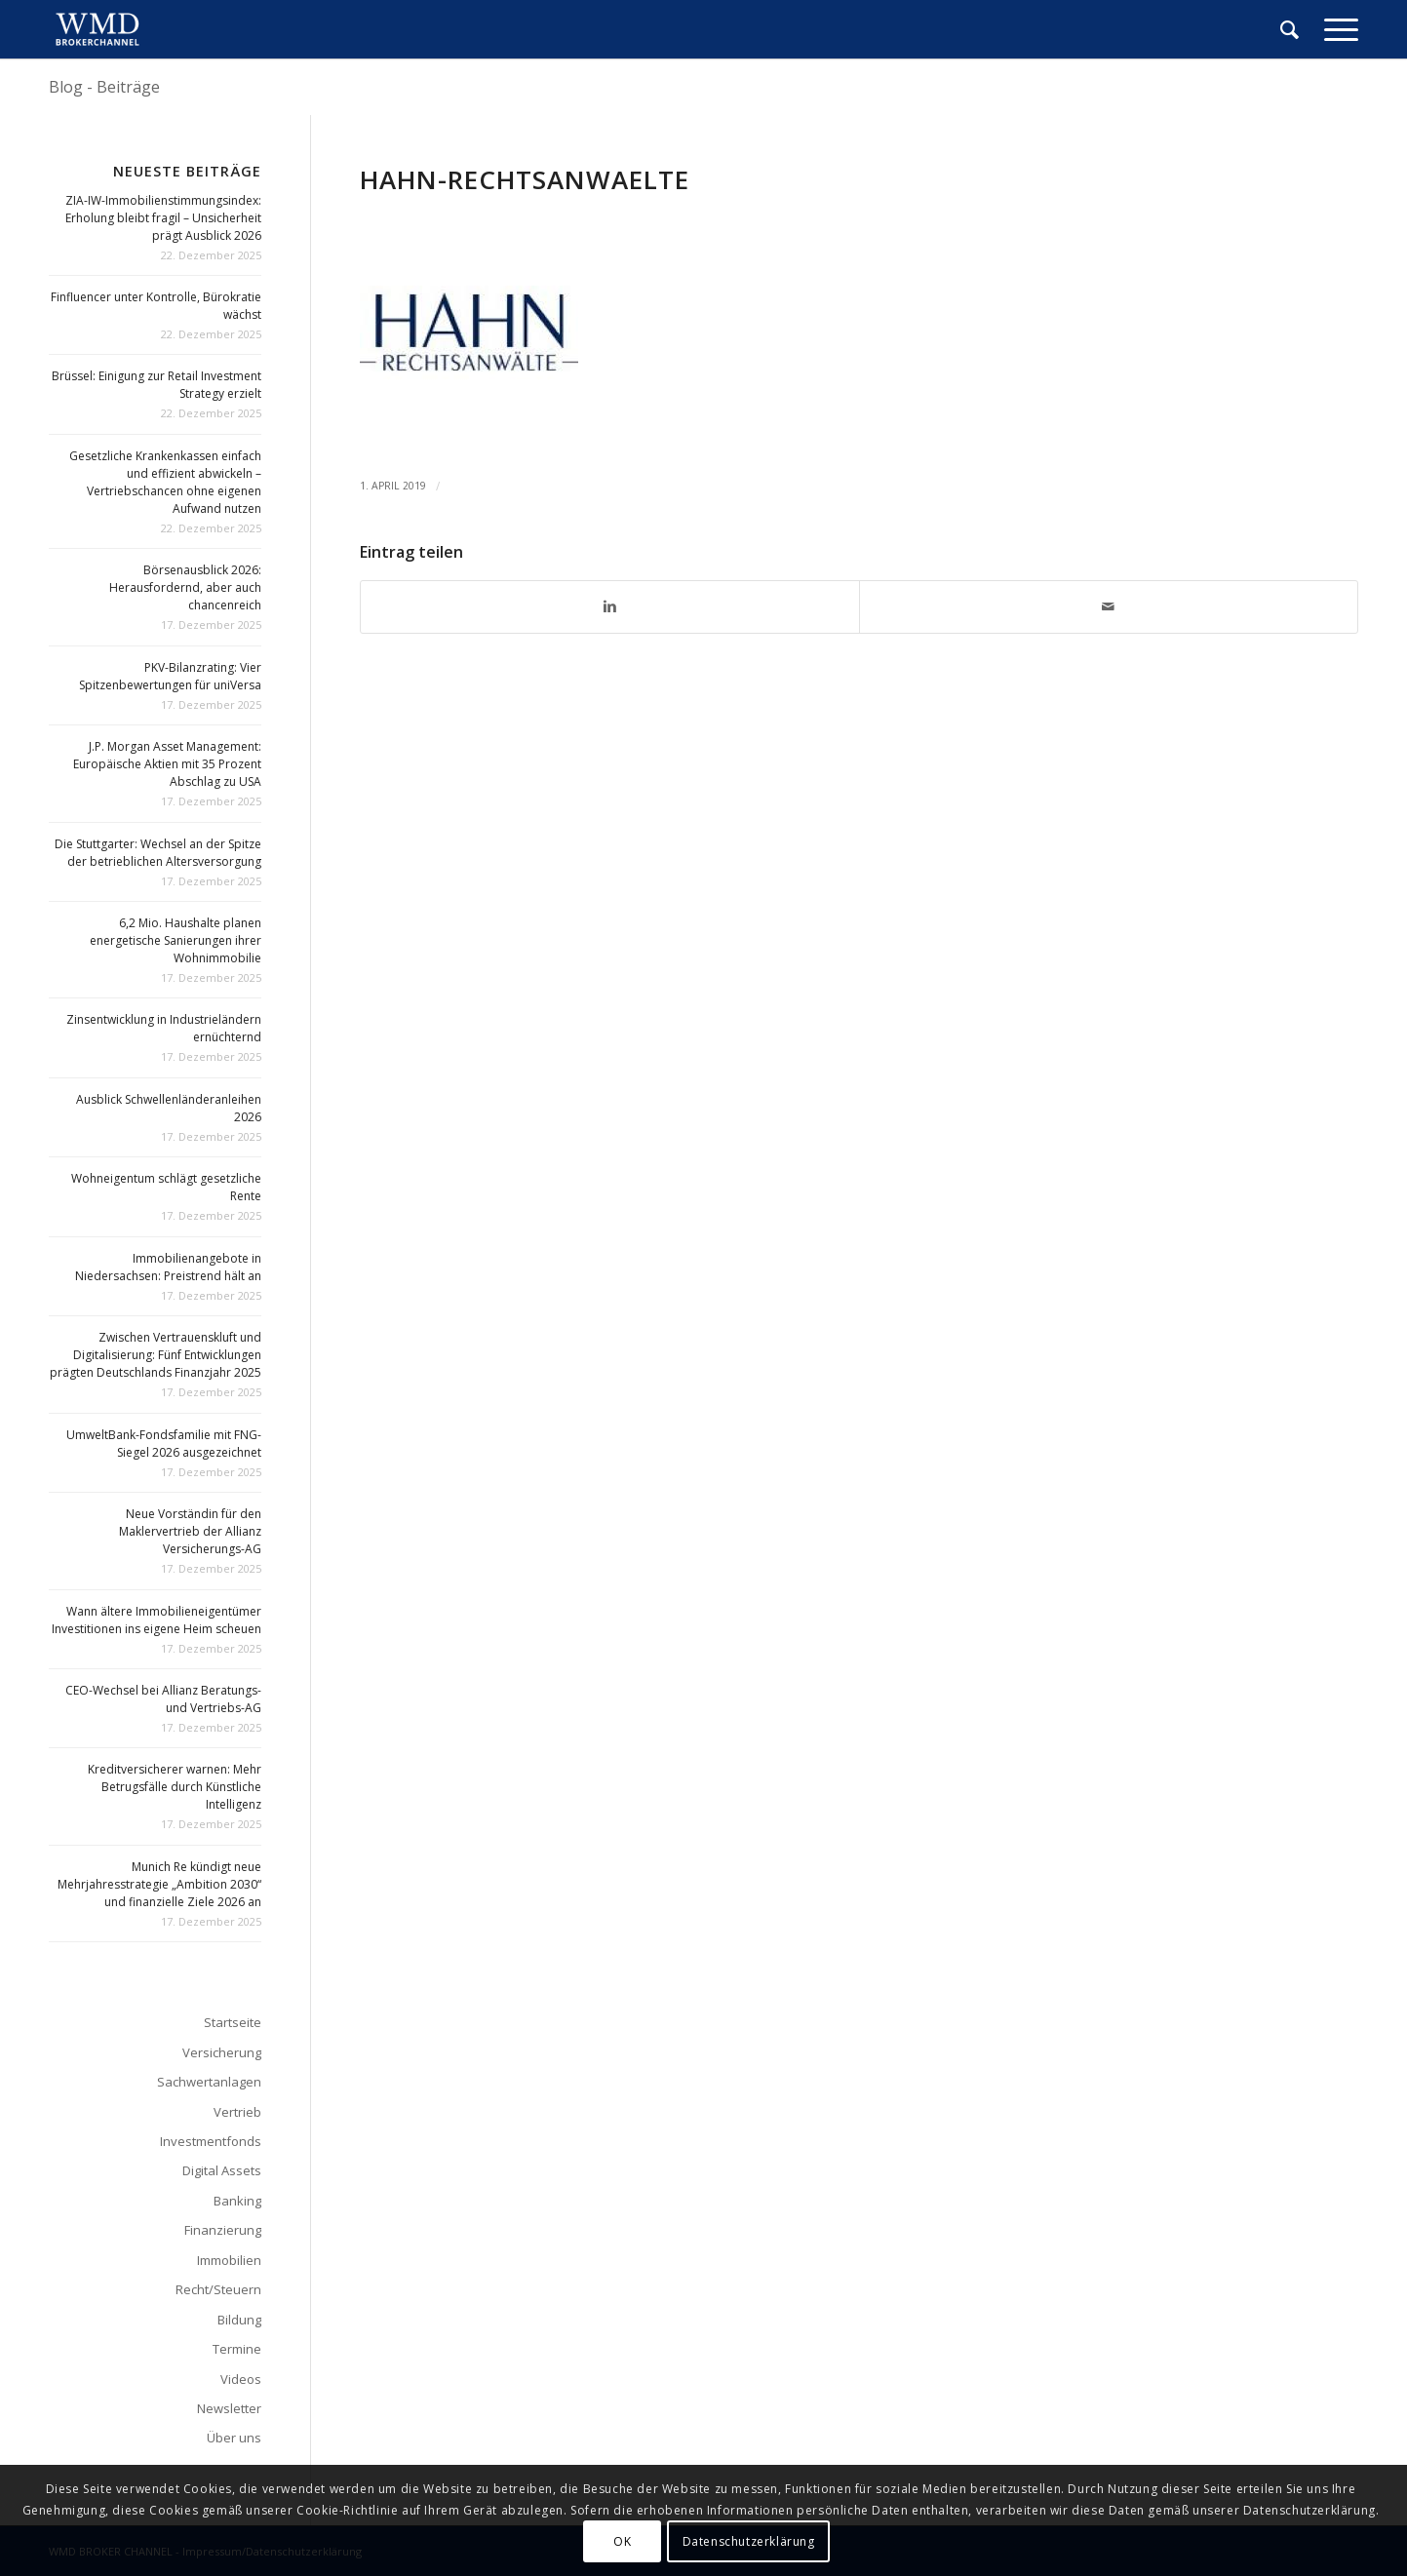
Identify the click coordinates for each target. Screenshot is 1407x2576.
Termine (237, 2349)
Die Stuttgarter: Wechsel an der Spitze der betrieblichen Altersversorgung (158, 853)
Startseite (232, 2022)
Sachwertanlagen (209, 2081)
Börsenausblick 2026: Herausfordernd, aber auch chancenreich (185, 587)
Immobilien (229, 2260)
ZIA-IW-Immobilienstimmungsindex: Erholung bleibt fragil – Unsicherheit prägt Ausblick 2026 (163, 218)
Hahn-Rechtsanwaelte (524, 179)
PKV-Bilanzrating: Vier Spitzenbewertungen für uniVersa (170, 676)
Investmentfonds (210, 2141)
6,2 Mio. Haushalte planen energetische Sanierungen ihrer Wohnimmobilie (175, 940)
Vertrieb (237, 2112)
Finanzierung (222, 2230)
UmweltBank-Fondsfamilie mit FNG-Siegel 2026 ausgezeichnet (163, 1443)
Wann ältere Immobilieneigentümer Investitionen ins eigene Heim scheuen (156, 1620)
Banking (237, 2200)
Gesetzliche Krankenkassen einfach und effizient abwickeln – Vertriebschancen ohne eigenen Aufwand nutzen (165, 482)
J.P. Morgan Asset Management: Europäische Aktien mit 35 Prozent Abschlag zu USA (167, 764)
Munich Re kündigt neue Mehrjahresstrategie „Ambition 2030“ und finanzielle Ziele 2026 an (159, 1884)
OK (622, 2541)
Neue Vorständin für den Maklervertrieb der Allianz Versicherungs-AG (190, 1531)
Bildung (239, 2319)
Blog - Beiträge (104, 87)
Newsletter (229, 2408)
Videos (240, 2379)
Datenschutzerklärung (749, 2541)
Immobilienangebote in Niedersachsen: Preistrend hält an (168, 1267)
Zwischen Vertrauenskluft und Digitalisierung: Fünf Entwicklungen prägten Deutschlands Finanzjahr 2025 (155, 1355)
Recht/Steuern (218, 2289)
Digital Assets (221, 2170)
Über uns (234, 2437)
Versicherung (221, 2052)
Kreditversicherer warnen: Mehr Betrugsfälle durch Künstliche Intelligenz (174, 1787)
